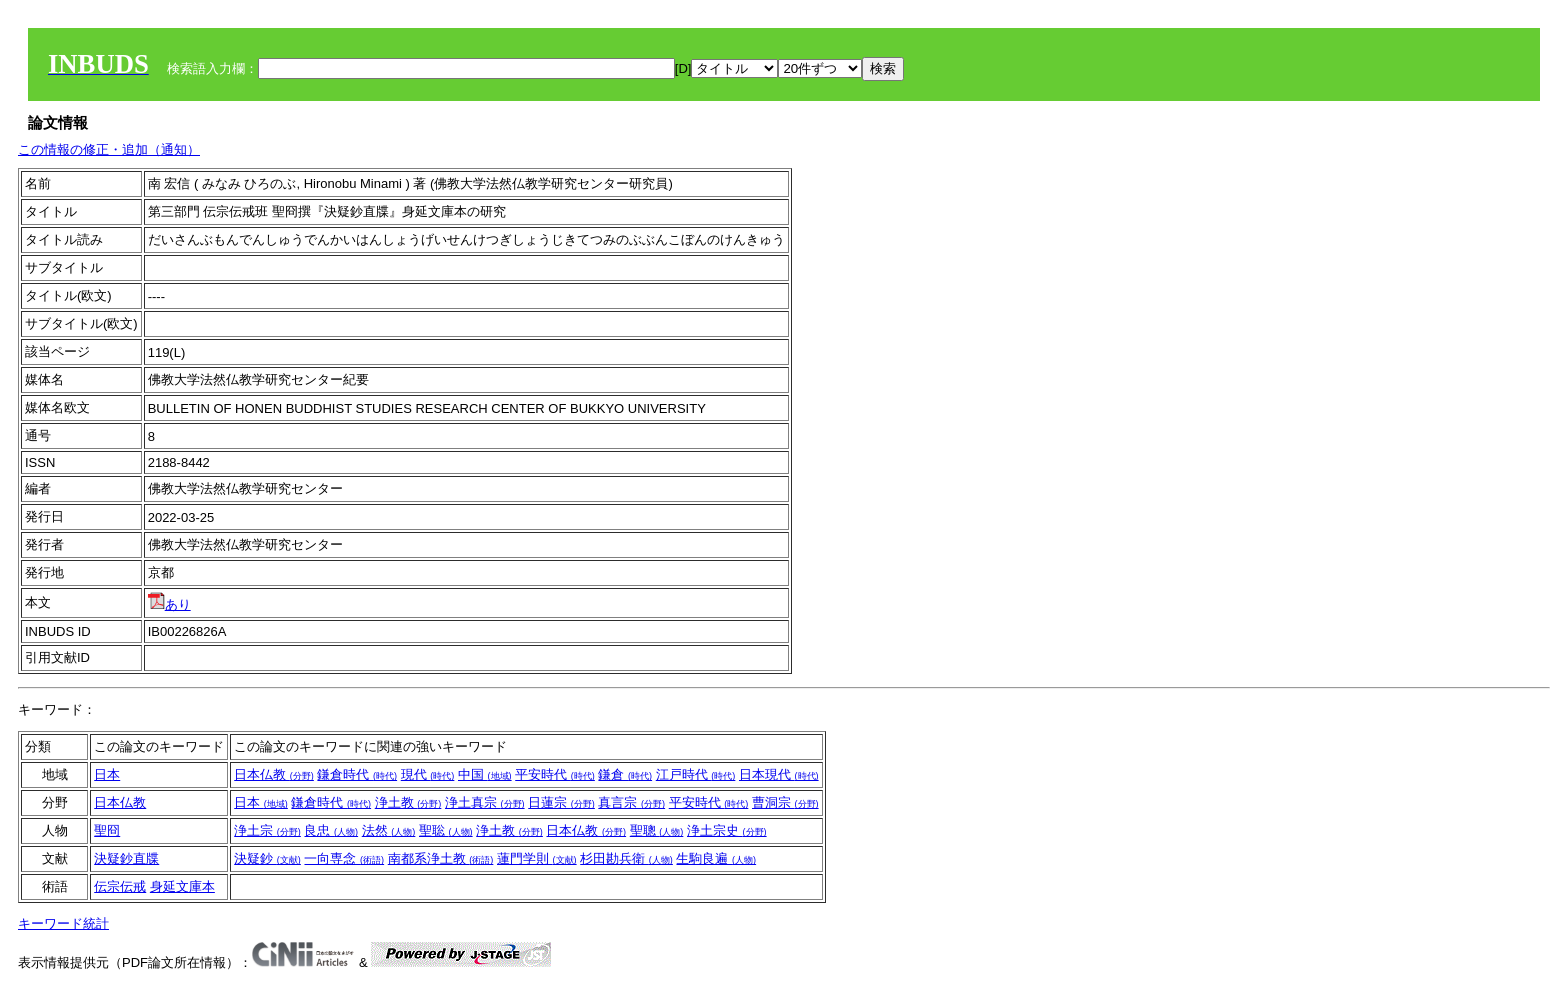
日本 (107, 774)
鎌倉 (625, 774)
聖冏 (107, 830)
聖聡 (446, 830)
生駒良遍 (716, 858)
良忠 (331, 830)
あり (169, 604)
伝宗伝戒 (120, 886)
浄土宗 (267, 830)
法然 (389, 830)
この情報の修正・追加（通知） (109, 149)
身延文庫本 (182, 886)
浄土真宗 (485, 802)
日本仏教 (274, 774)
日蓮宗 (561, 802)
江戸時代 (696, 774)
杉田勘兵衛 (626, 858)
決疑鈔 (267, 858)
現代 (428, 774)
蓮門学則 (537, 858)
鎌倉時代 (357, 774)
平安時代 (555, 774)
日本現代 (779, 774)
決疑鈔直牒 (126, 858)
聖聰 (657, 830)
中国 (485, 774)
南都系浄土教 (441, 858)
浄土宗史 (727, 830)
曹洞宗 (785, 802)
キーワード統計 (63, 923)
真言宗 (631, 802)
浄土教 (408, 802)
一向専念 (344, 858)
